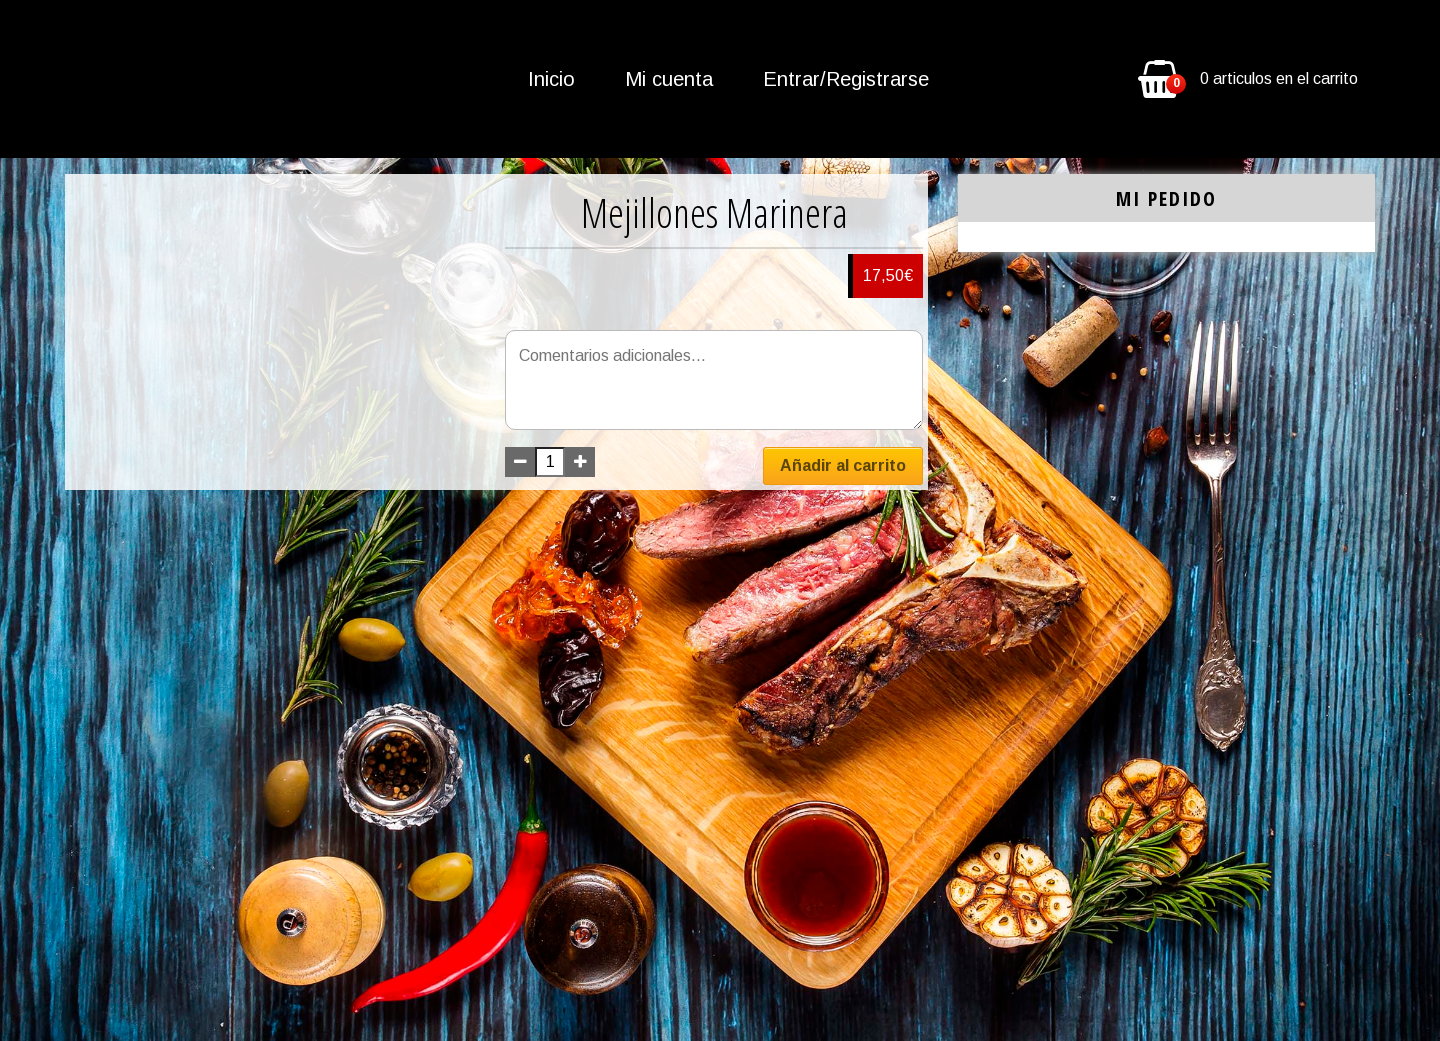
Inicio (551, 79)
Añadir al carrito (843, 465)
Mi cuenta (669, 79)
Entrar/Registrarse (846, 79)
